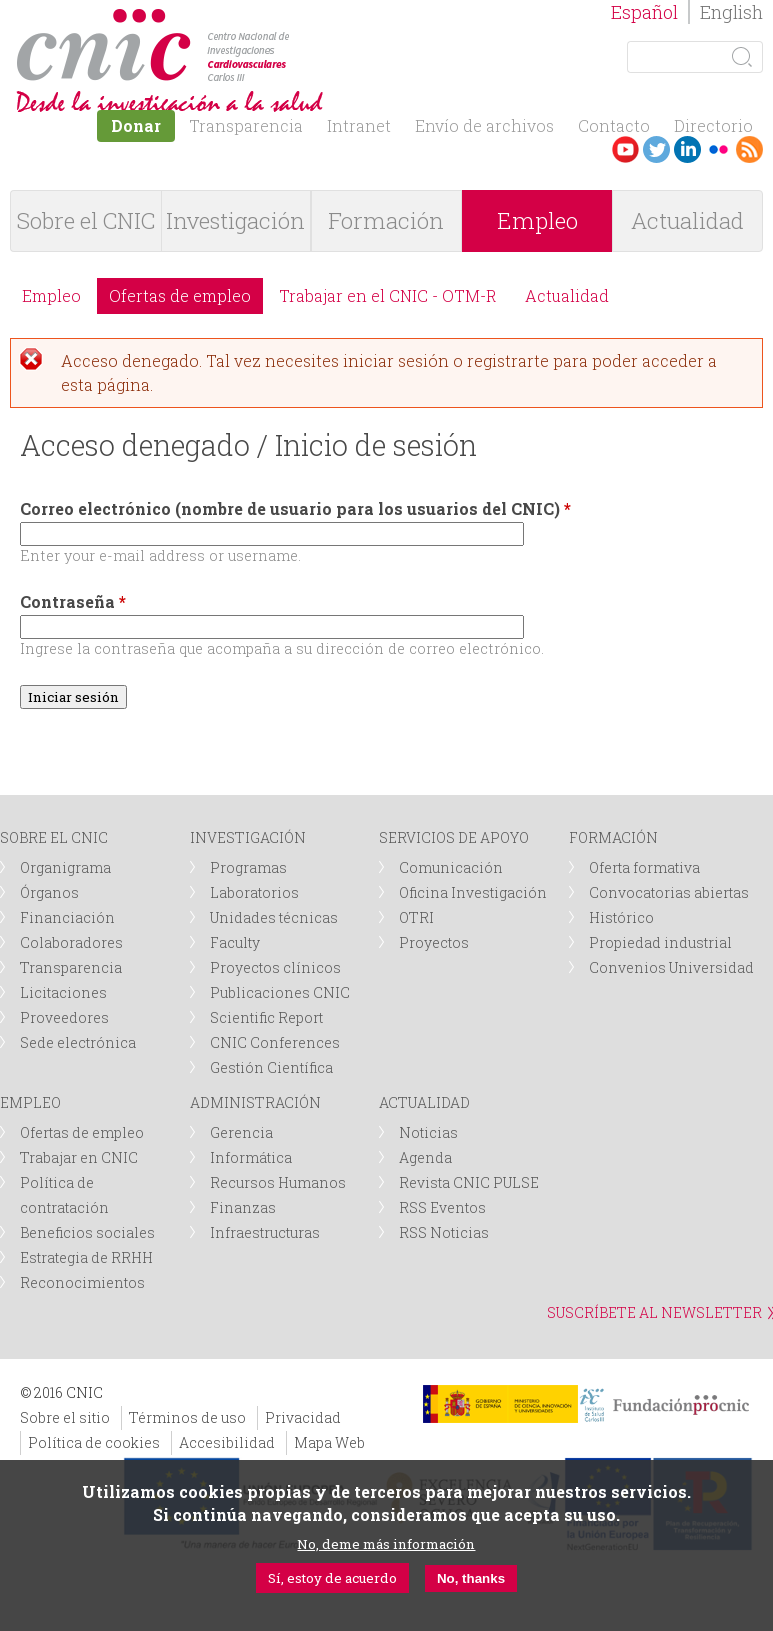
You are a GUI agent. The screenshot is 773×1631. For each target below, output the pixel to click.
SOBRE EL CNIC (54, 837)
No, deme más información (386, 1544)
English (731, 12)
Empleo (537, 220)
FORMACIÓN (613, 837)
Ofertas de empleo (180, 295)
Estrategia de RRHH (86, 1257)
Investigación (235, 220)
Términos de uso (187, 1417)
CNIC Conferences (275, 1042)
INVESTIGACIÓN (248, 837)
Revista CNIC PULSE (469, 1182)
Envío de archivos (484, 125)
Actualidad (687, 220)
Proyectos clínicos (275, 967)
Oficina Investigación (473, 892)
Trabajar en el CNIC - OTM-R (388, 295)
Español (644, 12)
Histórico (621, 917)
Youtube (625, 149)
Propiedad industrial (660, 942)
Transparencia (246, 125)
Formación (386, 220)
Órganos (49, 892)
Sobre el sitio (65, 1417)
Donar (136, 125)
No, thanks (471, 1578)
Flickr (718, 149)
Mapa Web (329, 1442)
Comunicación (451, 867)
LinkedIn (687, 149)
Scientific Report (266, 1017)
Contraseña (73, 601)
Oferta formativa (644, 867)
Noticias (428, 1132)
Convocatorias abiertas (669, 892)
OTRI (416, 917)
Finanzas (243, 1207)
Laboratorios (254, 892)
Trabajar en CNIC (79, 1157)
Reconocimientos (82, 1282)
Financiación (67, 917)
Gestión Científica (271, 1067)
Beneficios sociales (87, 1232)
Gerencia (241, 1132)
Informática (251, 1157)
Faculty (235, 942)
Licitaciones (63, 992)
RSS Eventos (442, 1207)
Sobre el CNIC (86, 220)
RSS (749, 149)
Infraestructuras (265, 1232)
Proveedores (64, 1017)
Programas (248, 867)
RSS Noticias (444, 1232)
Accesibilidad (227, 1442)
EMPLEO (30, 1102)
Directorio (713, 125)
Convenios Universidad (671, 967)
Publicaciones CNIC (280, 992)
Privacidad (303, 1417)
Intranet (359, 125)
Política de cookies (94, 1442)
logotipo (296, 18)
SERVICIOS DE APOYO (454, 837)
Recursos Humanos (278, 1182)
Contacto (614, 125)
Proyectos (434, 942)
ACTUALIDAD (424, 1102)
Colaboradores (71, 942)
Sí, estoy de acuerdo (332, 1578)
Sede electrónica (78, 1042)
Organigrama (65, 867)
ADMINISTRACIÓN (255, 1102)
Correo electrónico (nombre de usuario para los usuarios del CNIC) (295, 508)
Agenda (425, 1157)
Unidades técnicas (274, 917)
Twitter (656, 149)
